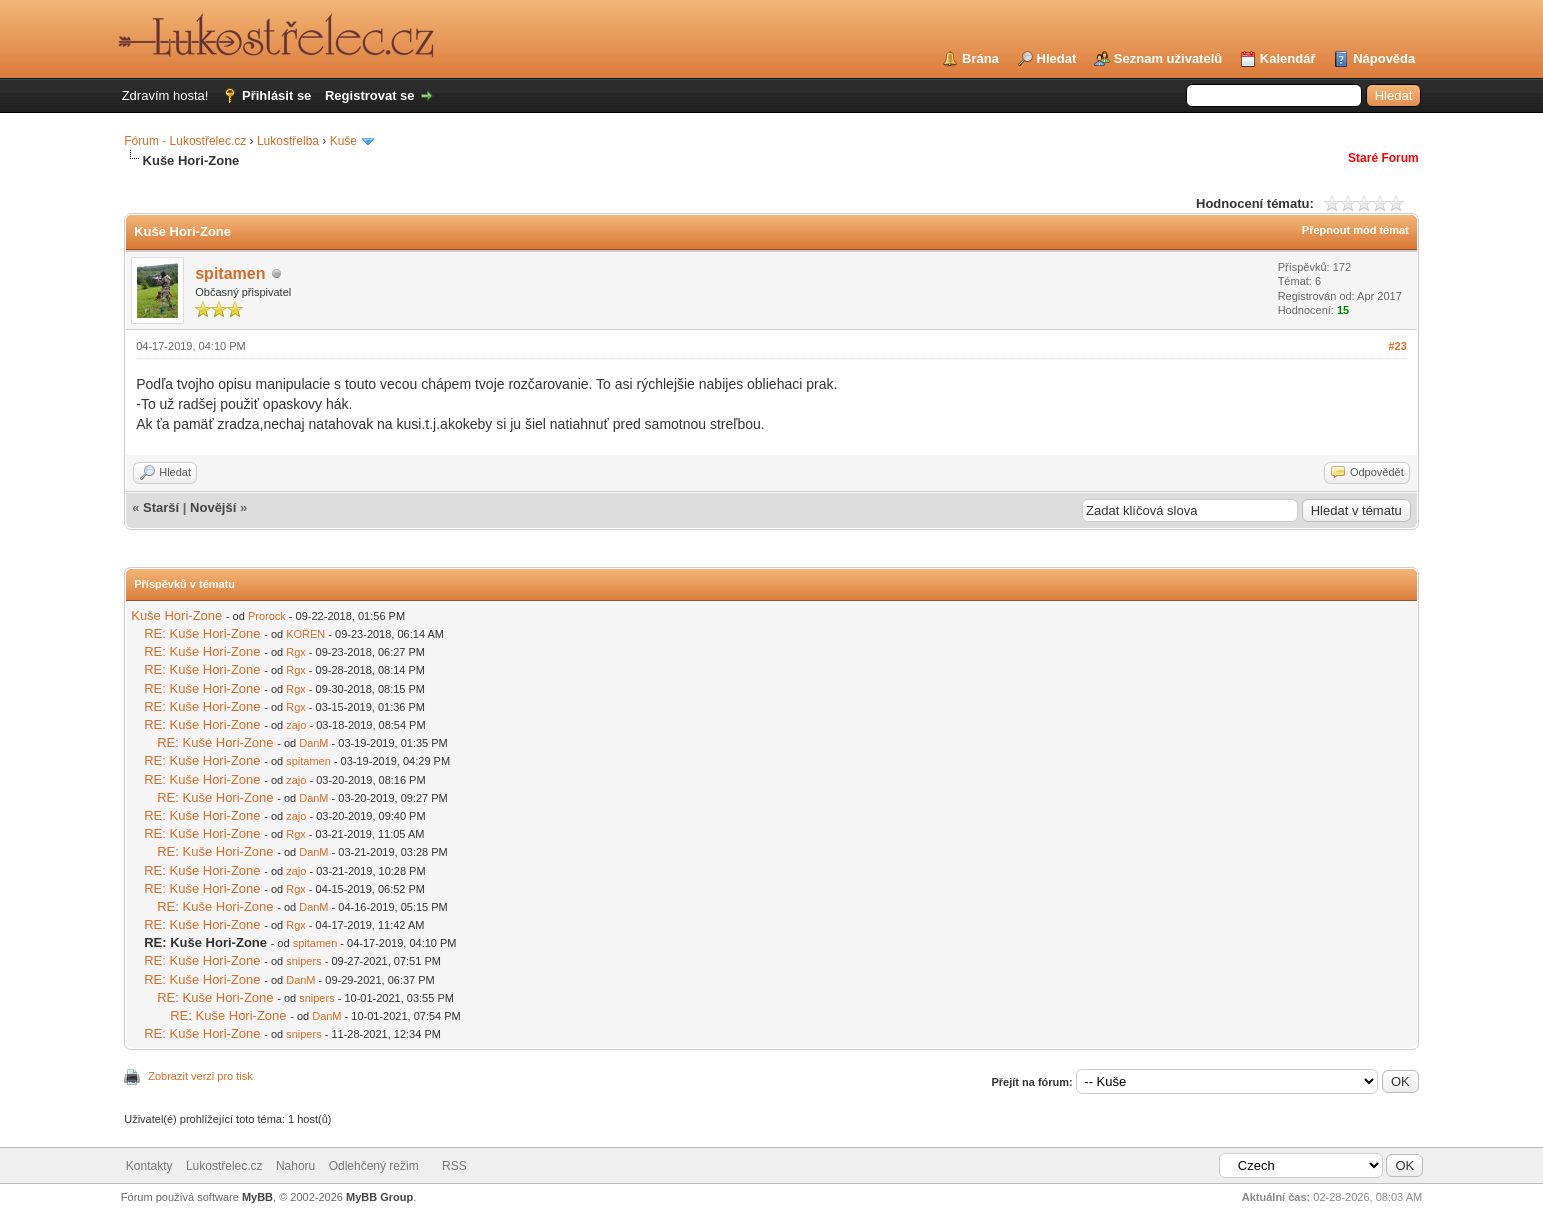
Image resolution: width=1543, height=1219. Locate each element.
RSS (454, 1166)
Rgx (296, 652)
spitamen (230, 273)
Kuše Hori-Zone (176, 615)
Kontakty (149, 1166)
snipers (303, 961)
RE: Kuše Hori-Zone (202, 633)
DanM (313, 743)
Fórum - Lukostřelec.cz (185, 141)
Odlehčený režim (374, 1166)
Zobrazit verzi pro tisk (200, 1076)
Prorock (267, 616)
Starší (161, 507)
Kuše (343, 141)
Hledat (1057, 58)
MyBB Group (379, 1197)
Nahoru (295, 1166)
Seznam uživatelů (1168, 58)
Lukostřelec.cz (224, 1166)
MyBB (257, 1197)
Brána (980, 58)
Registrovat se (370, 95)
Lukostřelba (288, 141)
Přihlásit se (276, 95)
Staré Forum (1383, 158)
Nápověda (1384, 58)
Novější (213, 507)
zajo (296, 725)
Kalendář (1288, 58)
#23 (1397, 346)
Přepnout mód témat (1355, 230)
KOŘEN (305, 634)
